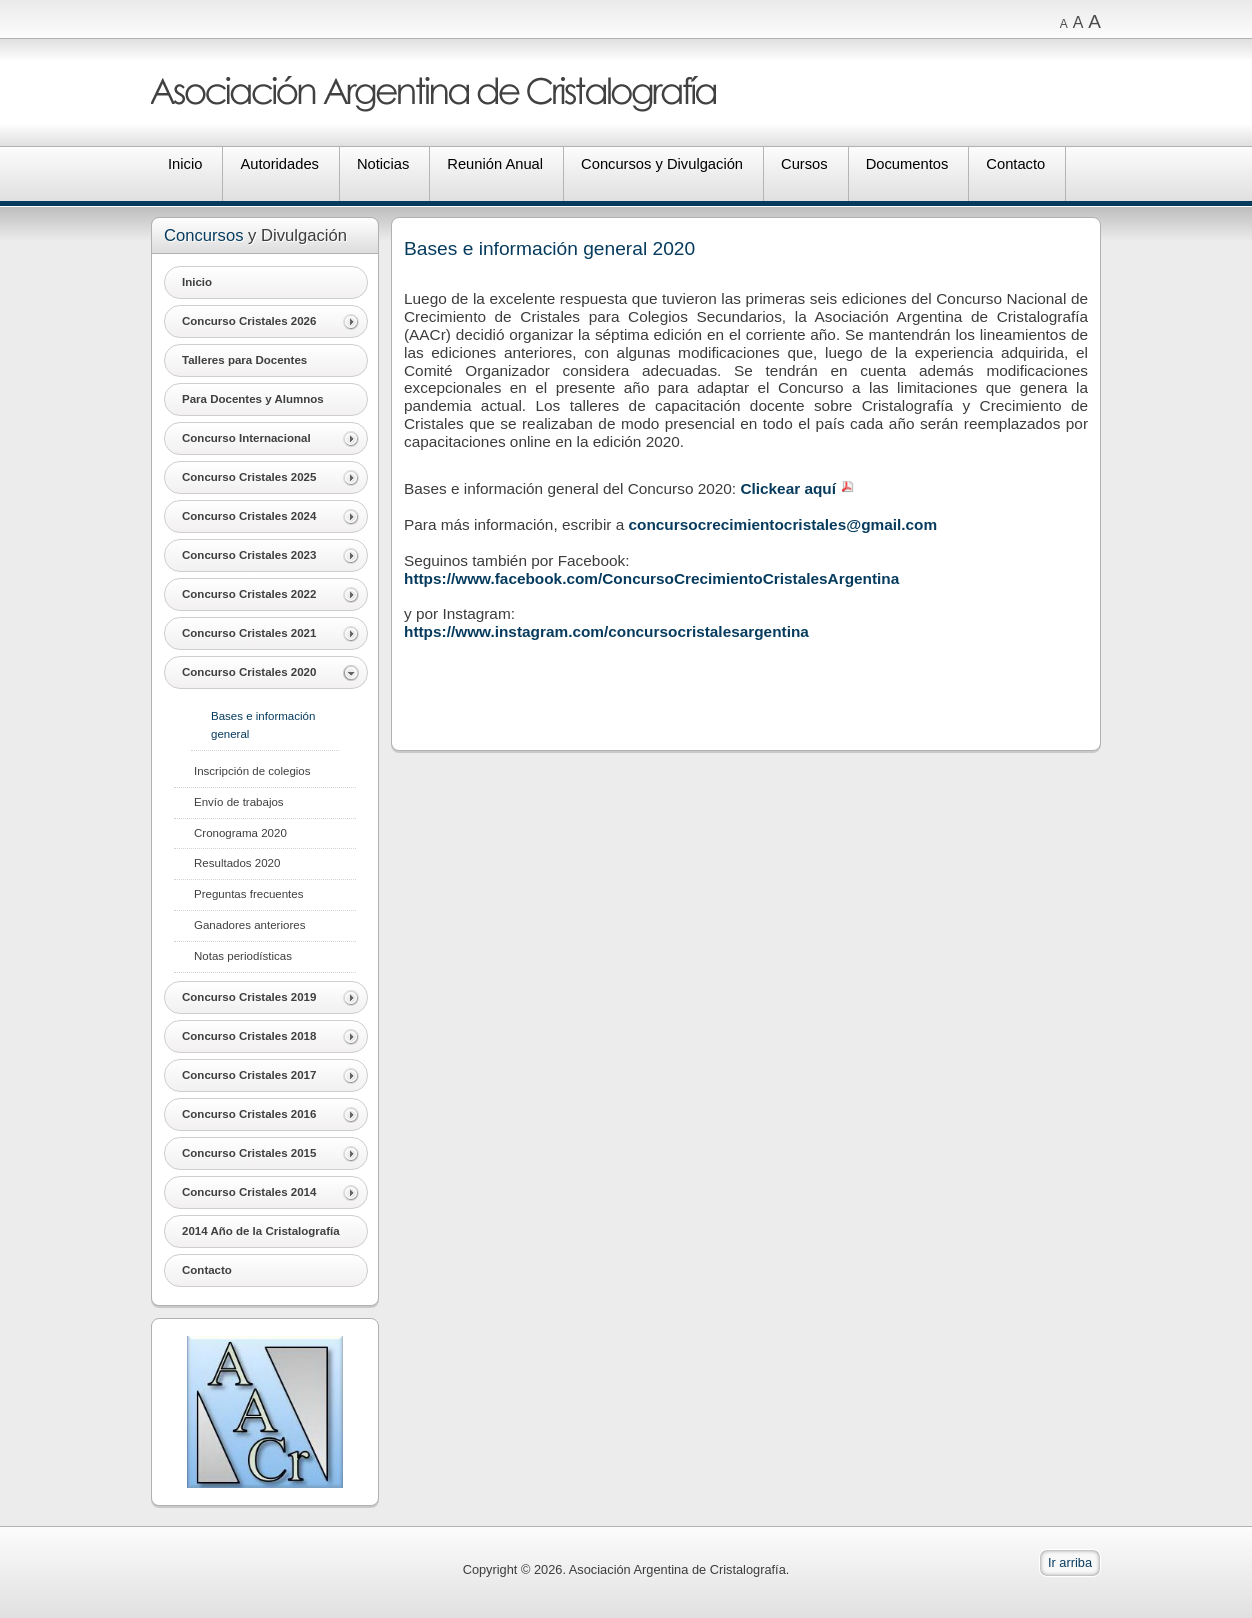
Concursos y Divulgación (662, 164)
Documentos (907, 164)
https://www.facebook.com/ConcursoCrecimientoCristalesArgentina (651, 578)
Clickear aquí (788, 488)
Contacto (1015, 164)
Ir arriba (1070, 1562)
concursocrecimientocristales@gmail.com (783, 524)
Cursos (804, 164)
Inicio (185, 164)
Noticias (383, 164)
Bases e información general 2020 (549, 248)
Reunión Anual (495, 164)
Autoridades (279, 164)
